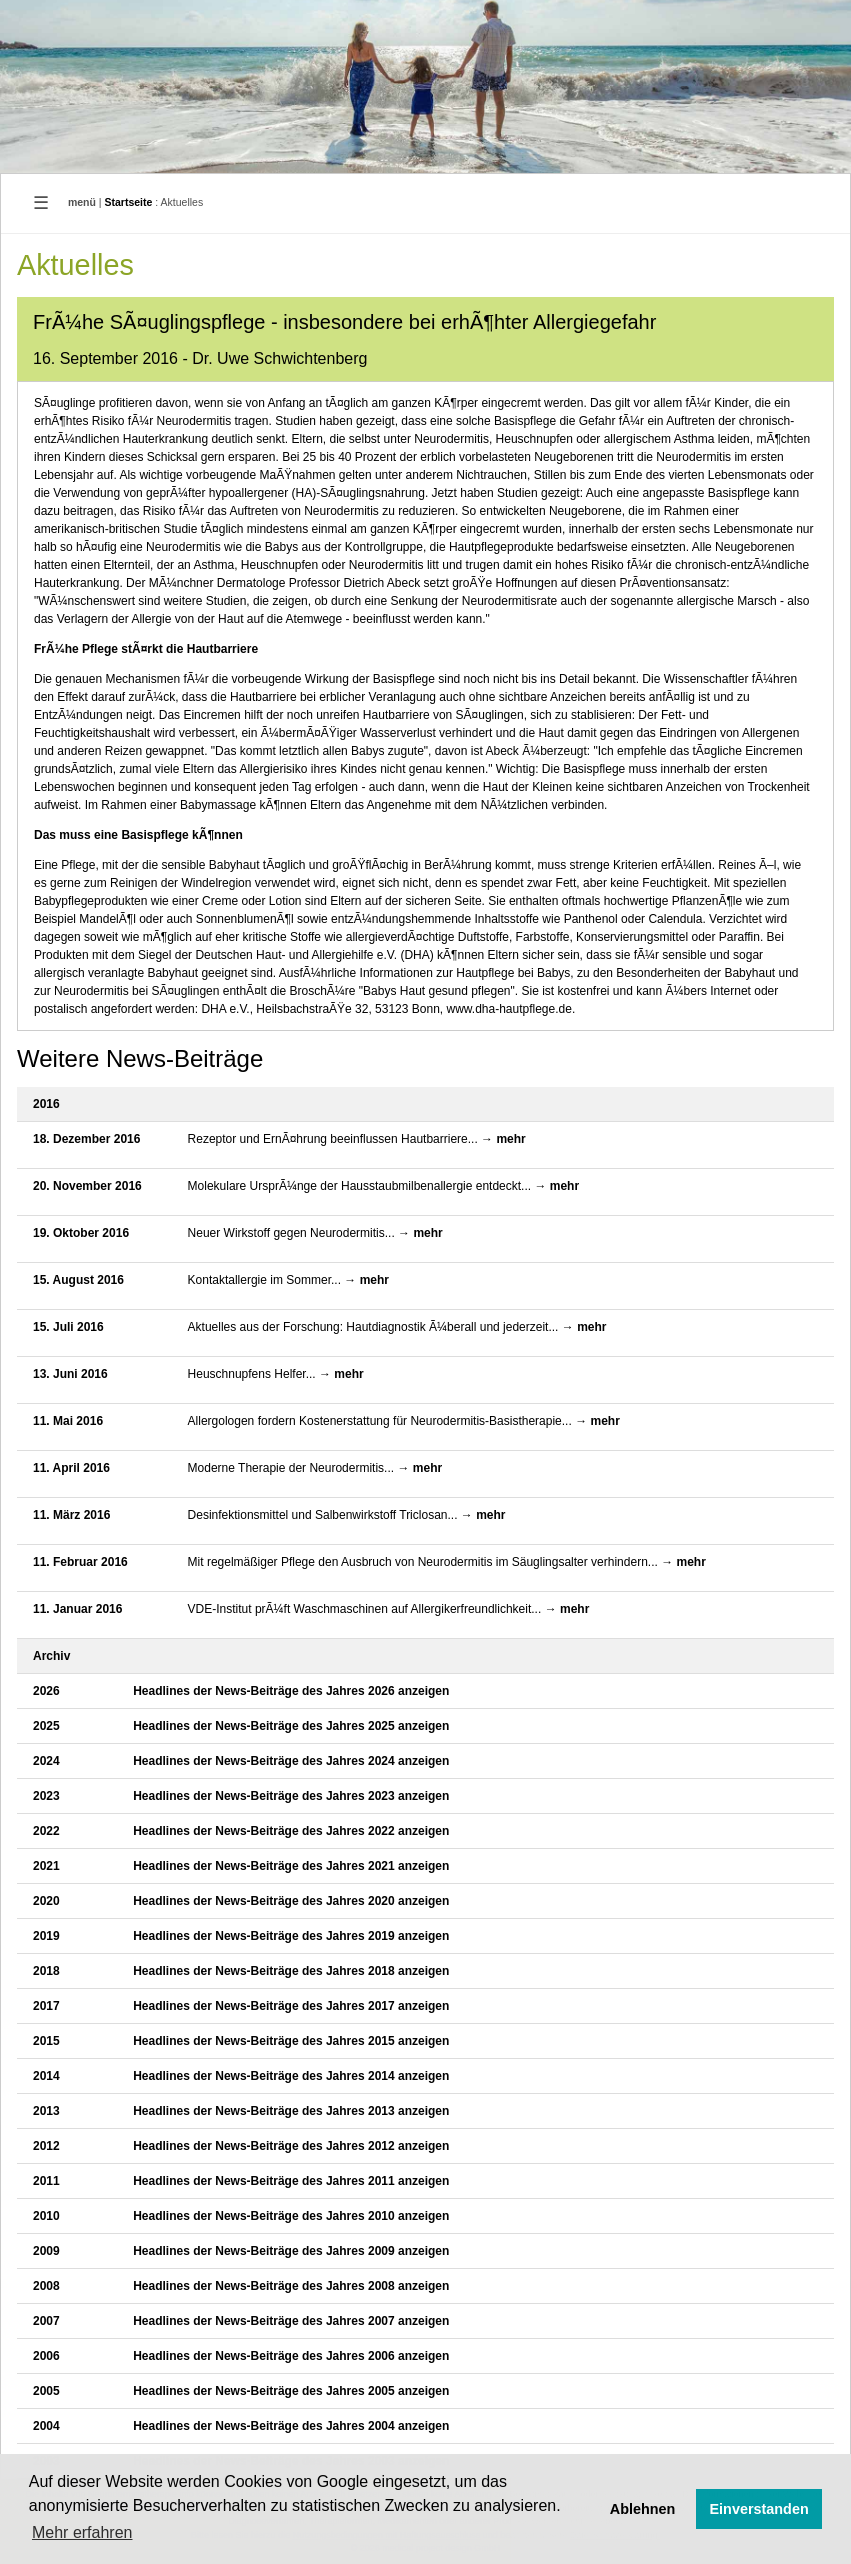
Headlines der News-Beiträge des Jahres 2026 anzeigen (291, 1691)
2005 (46, 2391)
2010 (46, 2216)
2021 (46, 1866)
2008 (46, 2286)
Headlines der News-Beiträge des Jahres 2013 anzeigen (291, 2111)
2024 (46, 1761)
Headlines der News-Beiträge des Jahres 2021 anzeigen (291, 1866)
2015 (46, 2041)
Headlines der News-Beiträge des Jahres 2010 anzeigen (291, 2216)
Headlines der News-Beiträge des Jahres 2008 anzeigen (291, 2286)
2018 (46, 1971)
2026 (46, 1691)
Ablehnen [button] (643, 2509)
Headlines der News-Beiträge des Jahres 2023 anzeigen (291, 1796)
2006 (46, 2356)
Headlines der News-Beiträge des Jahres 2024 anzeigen (291, 1761)
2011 (46, 2181)
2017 (46, 2006)
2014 (46, 2076)
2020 (46, 1901)
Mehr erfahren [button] (82, 2532)
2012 (46, 2146)
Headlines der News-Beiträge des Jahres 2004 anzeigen (291, 2426)
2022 (46, 1831)
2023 (46, 1796)
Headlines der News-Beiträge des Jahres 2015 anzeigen (291, 2041)
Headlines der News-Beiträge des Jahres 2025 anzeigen (291, 1726)
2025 (46, 1726)
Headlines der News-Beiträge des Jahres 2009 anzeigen (291, 2251)
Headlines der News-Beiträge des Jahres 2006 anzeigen (291, 2356)
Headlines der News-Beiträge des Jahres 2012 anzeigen (291, 2146)
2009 (46, 2251)
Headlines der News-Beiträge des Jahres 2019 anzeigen (291, 1936)
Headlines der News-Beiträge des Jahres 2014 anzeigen (291, 2076)
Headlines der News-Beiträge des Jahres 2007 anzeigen (291, 2321)
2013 (46, 2111)
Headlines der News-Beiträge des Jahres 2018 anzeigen (291, 1971)
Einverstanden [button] (759, 2509)
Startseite (129, 202)
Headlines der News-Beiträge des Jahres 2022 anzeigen (291, 1831)
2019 (46, 1936)
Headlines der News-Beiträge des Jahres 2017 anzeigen (291, 2006)
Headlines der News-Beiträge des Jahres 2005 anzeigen (291, 2391)
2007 (46, 2321)
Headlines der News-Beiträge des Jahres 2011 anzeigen (291, 2181)
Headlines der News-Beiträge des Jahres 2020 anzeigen (291, 1901)
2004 (46, 2426)
